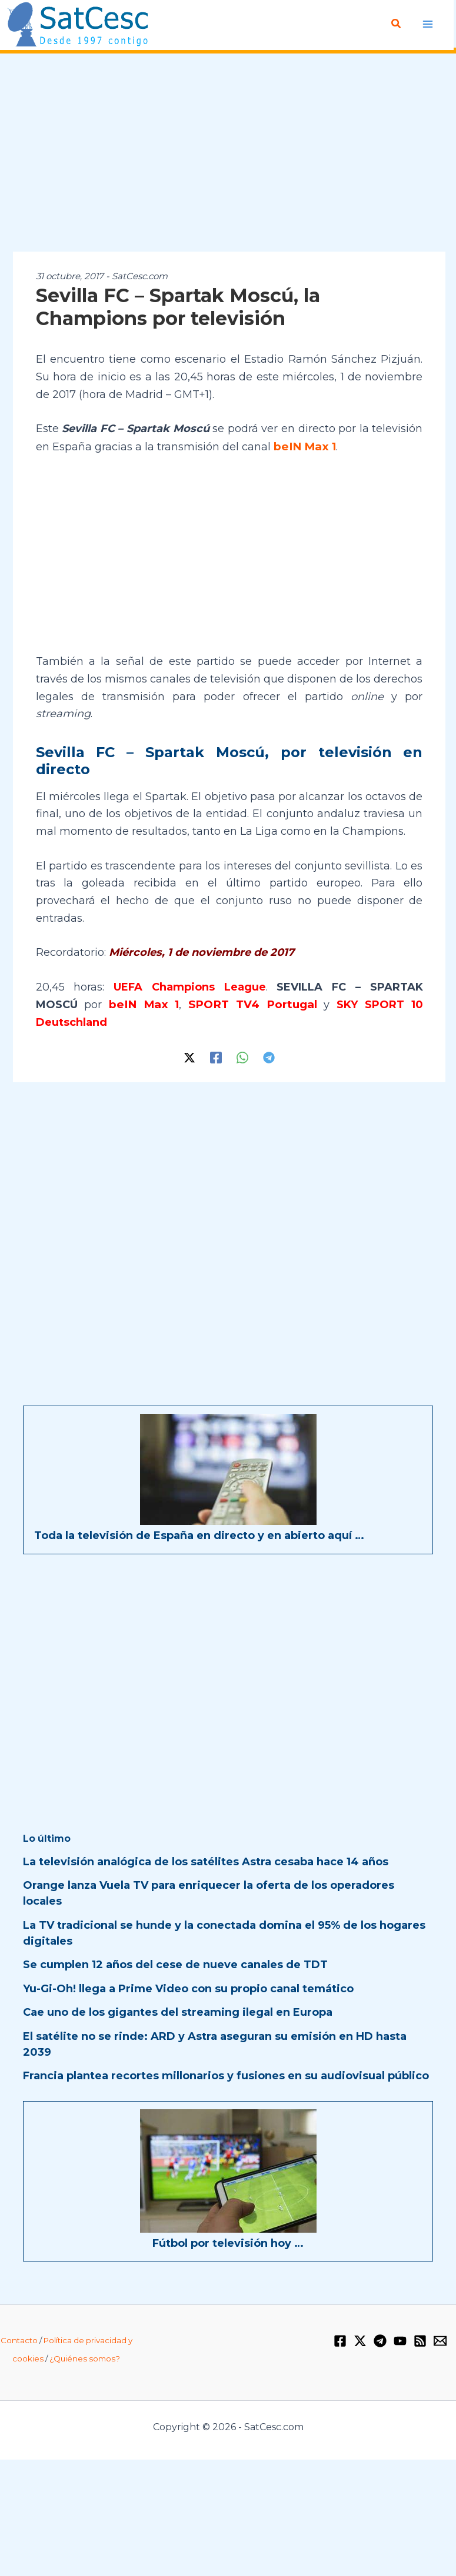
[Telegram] (269, 1055)
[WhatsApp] (242, 1055)
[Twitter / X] (189, 1055)
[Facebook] (216, 1055)
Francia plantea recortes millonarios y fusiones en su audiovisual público (226, 2074)
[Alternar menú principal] (428, 24)
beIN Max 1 (302, 446)
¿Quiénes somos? (84, 2357)
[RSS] (420, 2339)
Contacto (19, 2339)
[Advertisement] (228, 153)
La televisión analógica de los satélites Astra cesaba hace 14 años (205, 1860)
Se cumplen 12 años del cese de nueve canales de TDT (175, 1963)
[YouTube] (400, 2339)
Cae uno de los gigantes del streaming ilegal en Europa (177, 2011)
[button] (397, 24)
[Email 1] (440, 2339)
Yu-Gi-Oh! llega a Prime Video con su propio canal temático (188, 1987)
